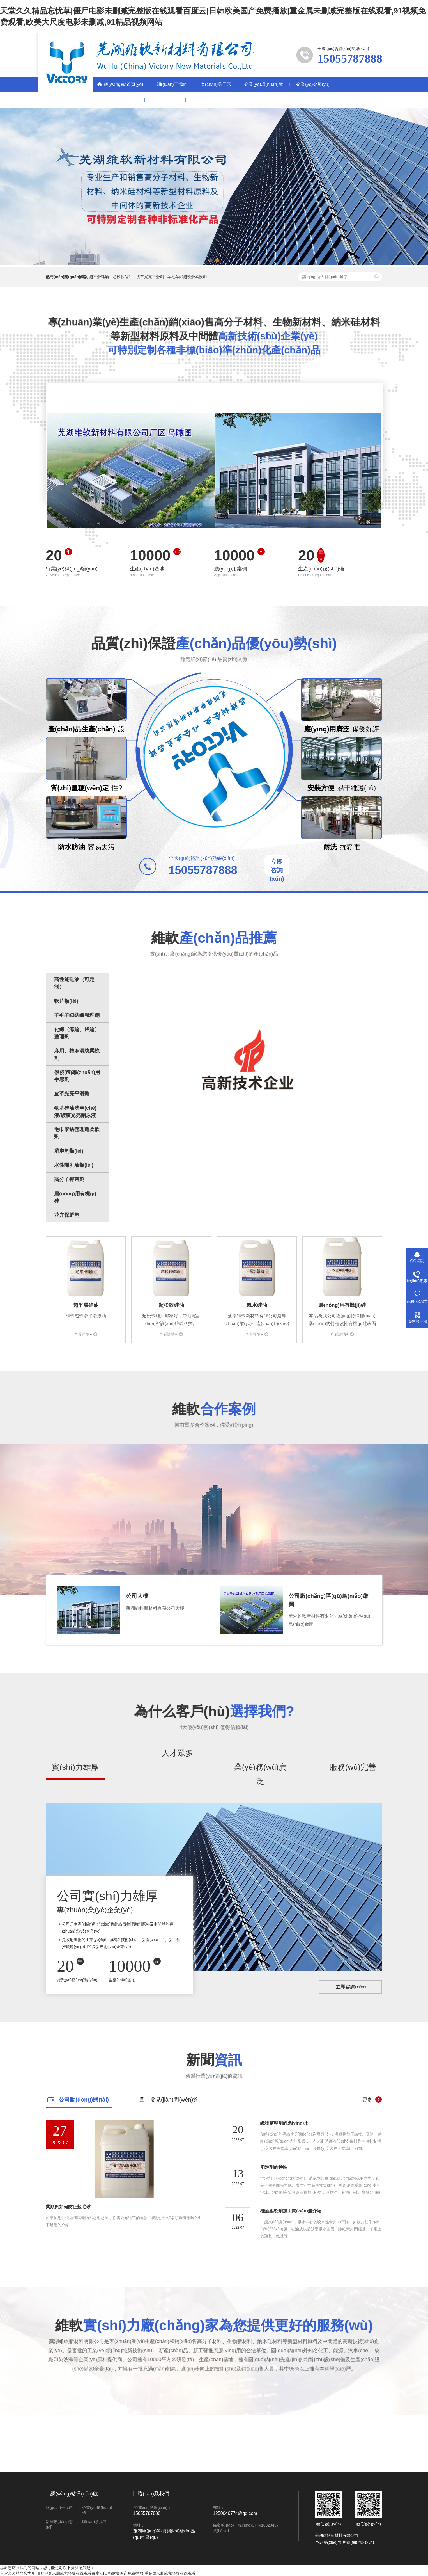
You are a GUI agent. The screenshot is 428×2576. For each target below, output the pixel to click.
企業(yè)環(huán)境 (263, 84)
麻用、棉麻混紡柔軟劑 (77, 1054)
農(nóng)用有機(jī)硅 (75, 1197)
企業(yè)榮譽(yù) (313, 84)
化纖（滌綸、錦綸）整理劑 (77, 1033)
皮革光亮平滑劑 (150, 277)
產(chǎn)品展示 (216, 84)
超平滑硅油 (99, 277)
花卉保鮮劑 (66, 1215)
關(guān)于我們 (172, 84)
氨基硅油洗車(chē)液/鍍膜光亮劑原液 (75, 1111)
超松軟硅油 (122, 277)
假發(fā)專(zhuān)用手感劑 (77, 1076)
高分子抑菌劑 (69, 1179)
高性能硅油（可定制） (74, 983)
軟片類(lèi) (66, 1001)
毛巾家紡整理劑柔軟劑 (77, 1133)
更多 (367, 2099)
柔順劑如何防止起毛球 (68, 2206)
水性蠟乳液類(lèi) (73, 1165)
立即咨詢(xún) (277, 870)
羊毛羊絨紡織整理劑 (77, 1015)
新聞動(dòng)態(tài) (118, 100)
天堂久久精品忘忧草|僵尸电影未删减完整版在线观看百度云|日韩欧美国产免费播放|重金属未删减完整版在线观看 (97, 2573)
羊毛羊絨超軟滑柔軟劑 (187, 277)
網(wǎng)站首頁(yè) (123, 84)
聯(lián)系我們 (165, 100)
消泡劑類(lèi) (68, 1151)
